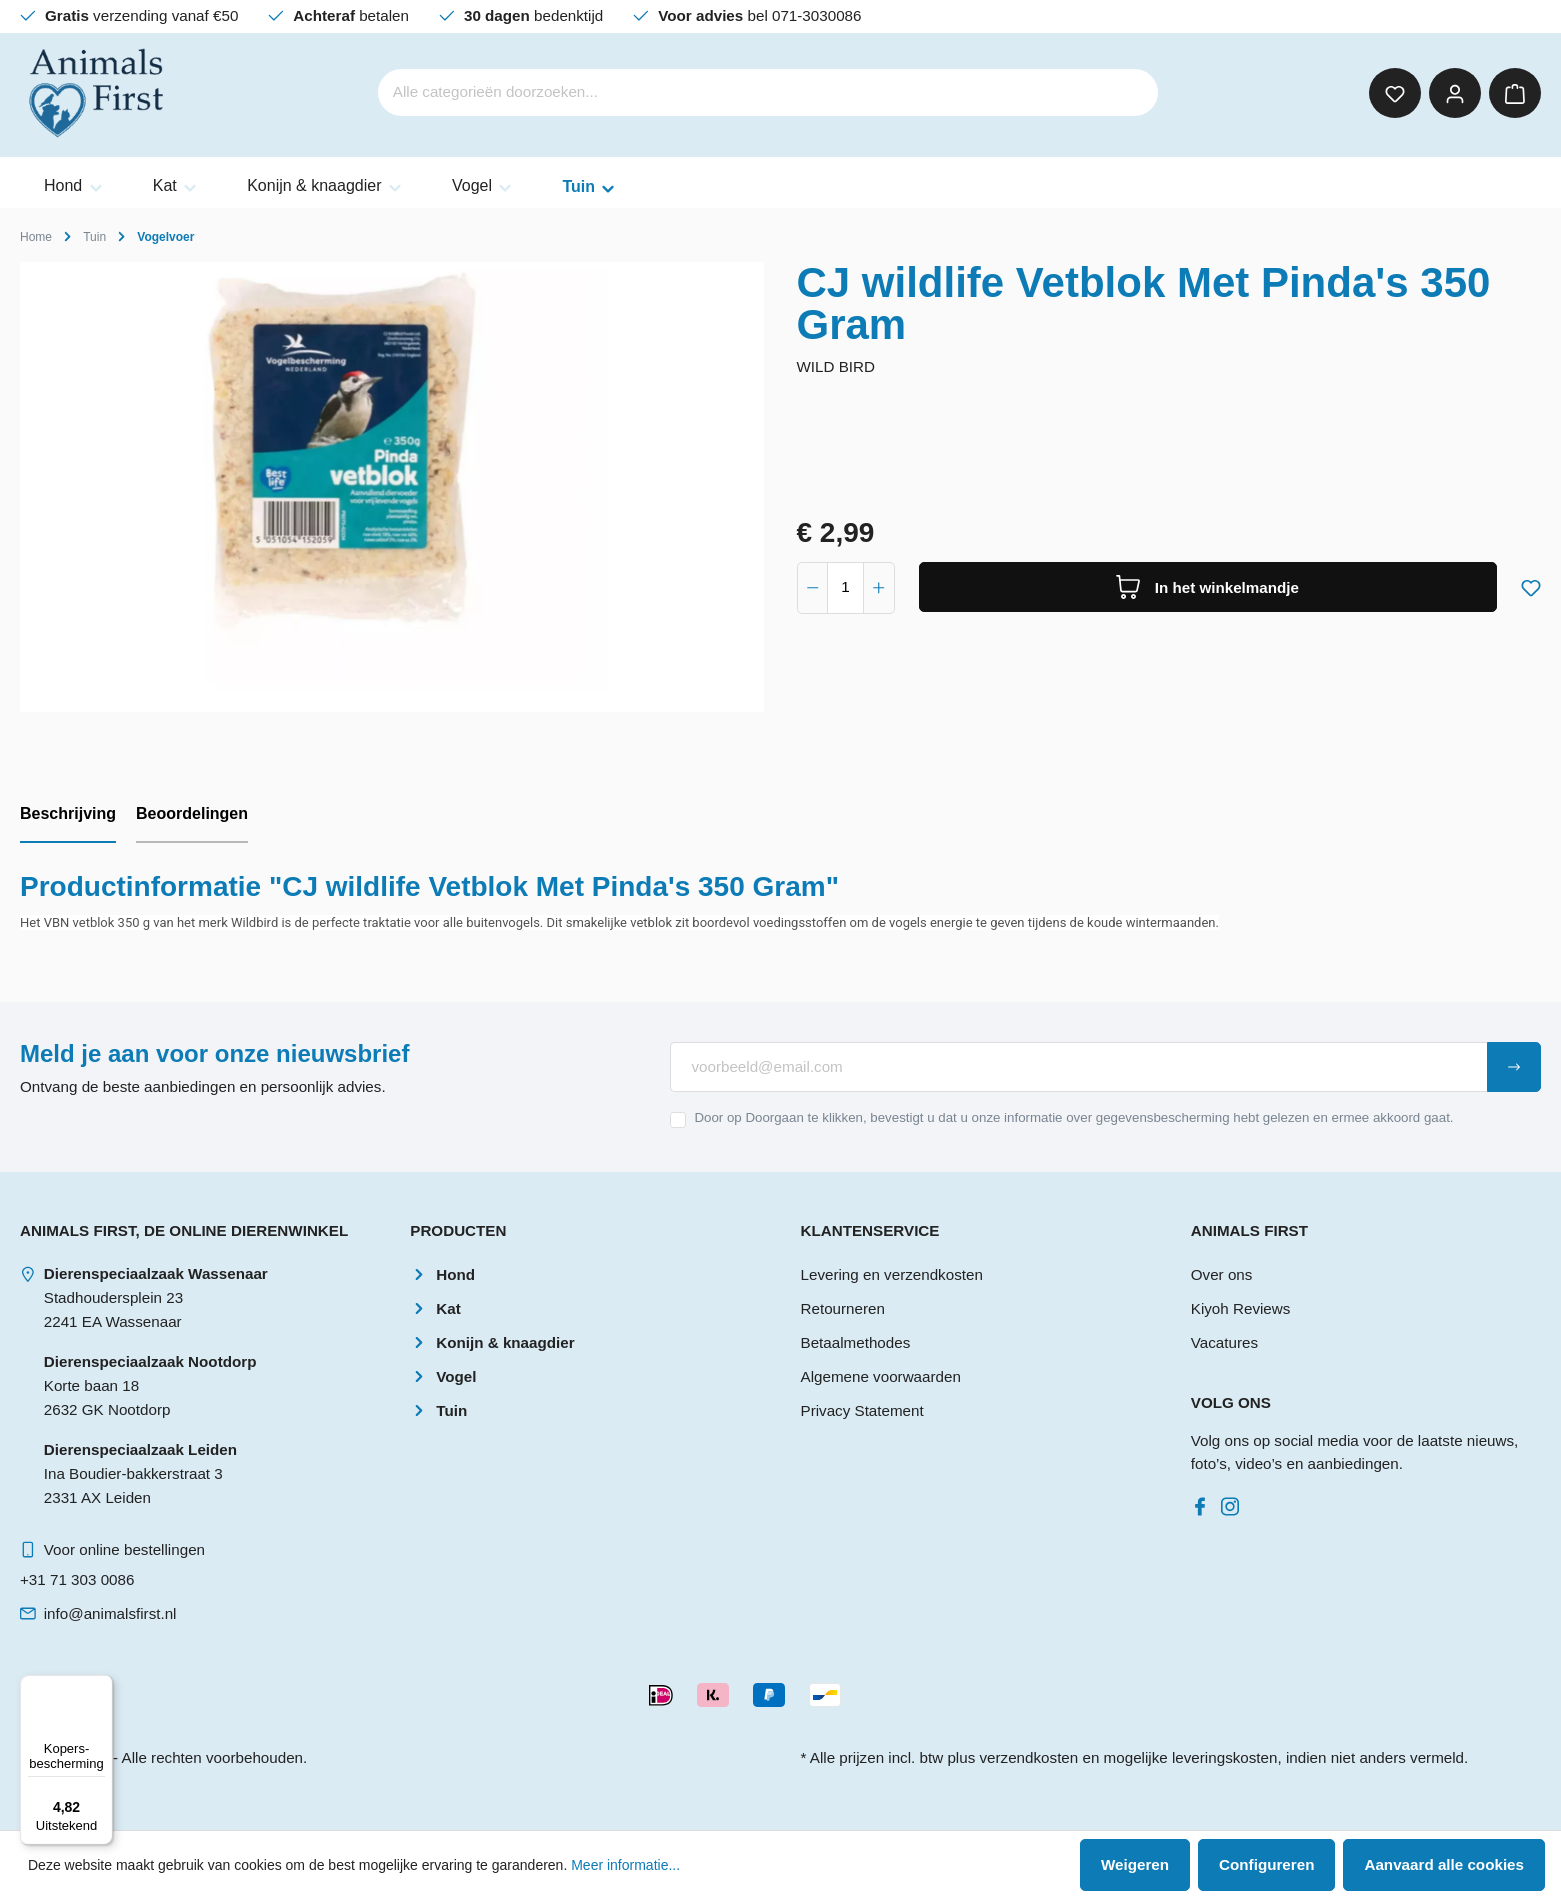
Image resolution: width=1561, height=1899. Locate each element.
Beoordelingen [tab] (192, 813)
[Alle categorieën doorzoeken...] (740, 92)
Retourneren (843, 1308)
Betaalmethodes (856, 1342)
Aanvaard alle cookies (1444, 1864)
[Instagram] (1234, 1501)
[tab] (68, 815)
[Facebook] (1204, 1501)
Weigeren (1135, 1864)
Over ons (1222, 1274)
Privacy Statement (862, 1410)
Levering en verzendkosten (892, 1274)
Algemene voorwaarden (881, 1376)
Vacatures (1224, 1342)
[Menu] (101, 1687)
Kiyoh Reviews (1241, 1308)
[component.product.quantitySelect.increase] (879, 588)
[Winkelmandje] (1515, 93)
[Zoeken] (1130, 92)
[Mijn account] (1455, 93)
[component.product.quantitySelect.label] (845, 588)
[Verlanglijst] (1395, 93)
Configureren (1266, 1864)
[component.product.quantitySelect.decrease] (813, 588)
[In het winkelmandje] (1208, 587)
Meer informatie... (625, 1865)
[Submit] (1514, 1067)
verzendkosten (1028, 1757)
